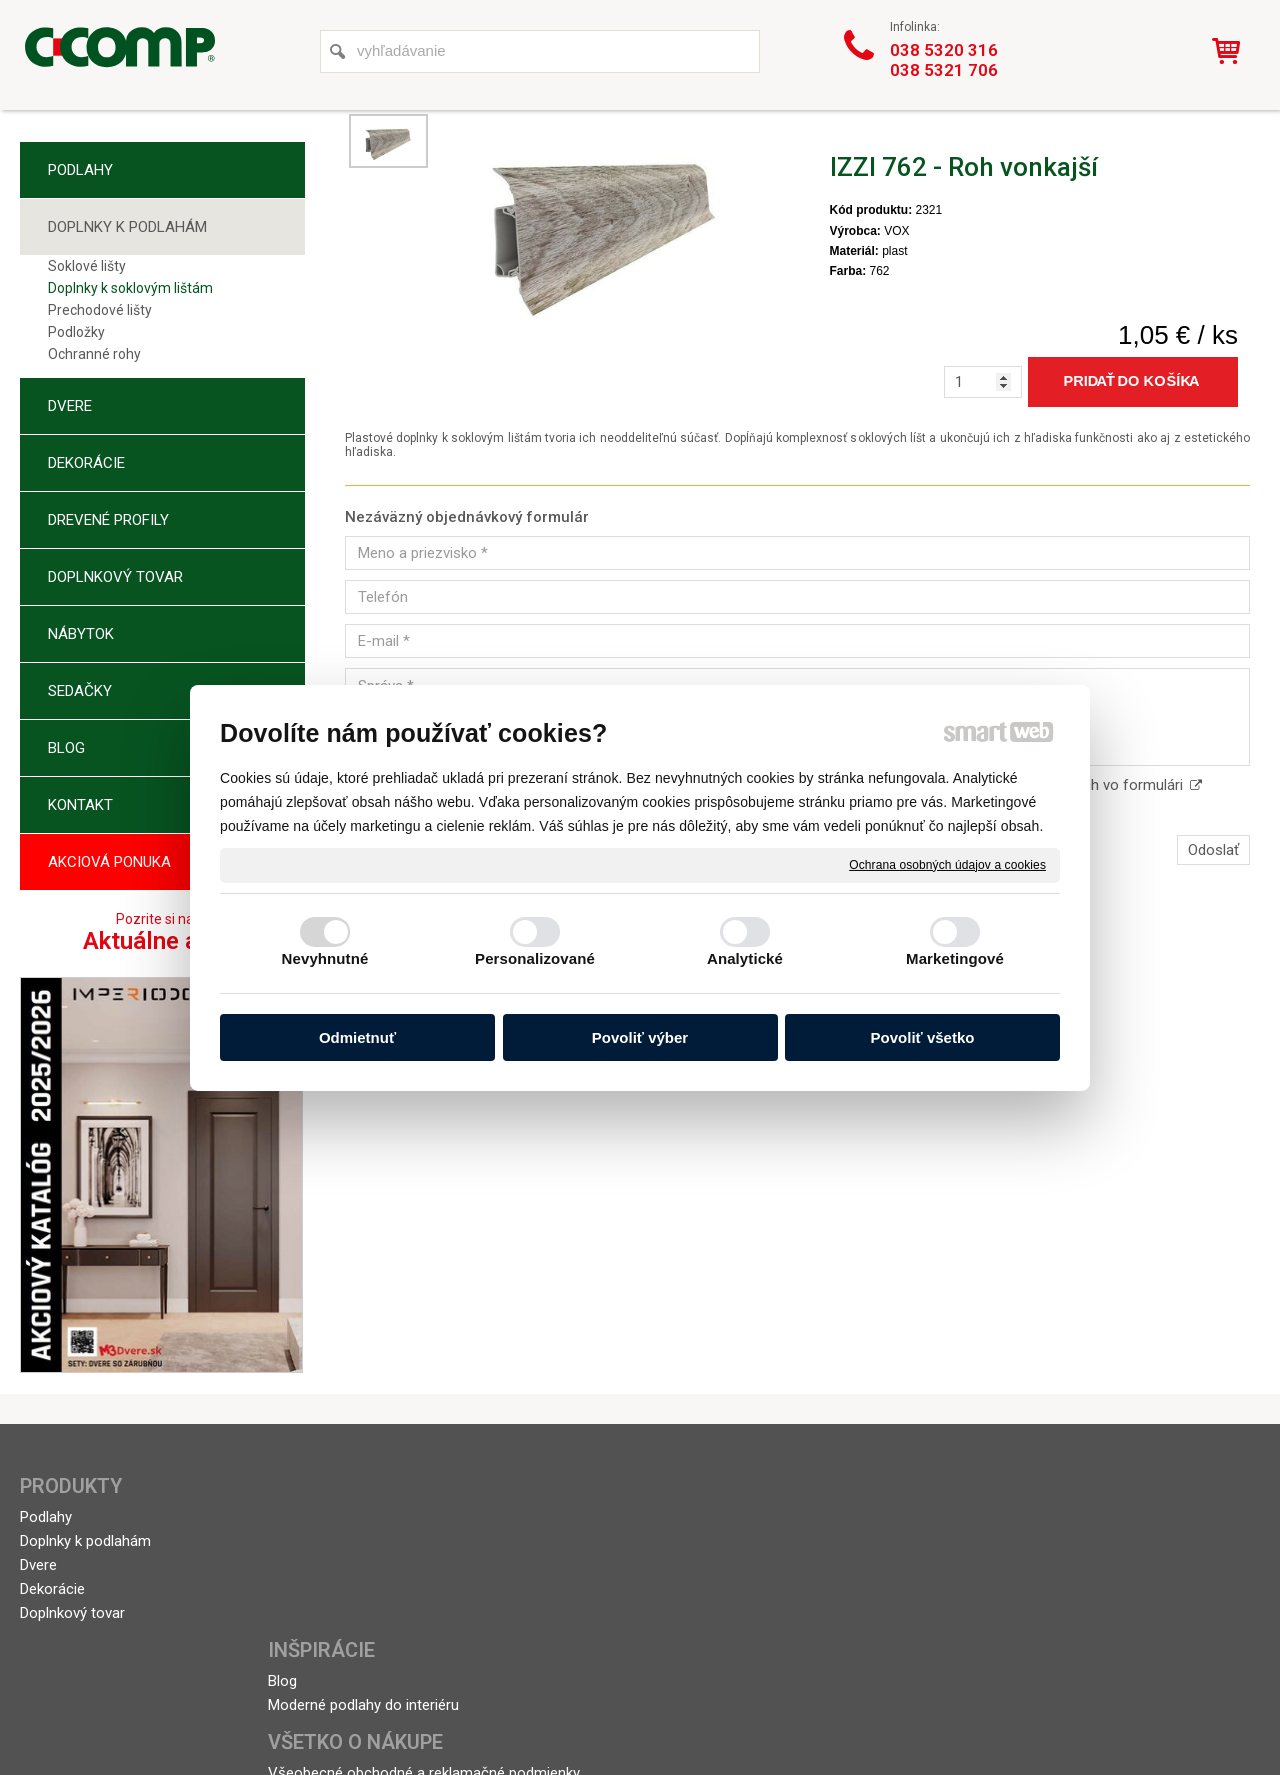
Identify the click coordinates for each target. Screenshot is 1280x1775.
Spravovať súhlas (962, 1697)
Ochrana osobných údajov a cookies (947, 864)
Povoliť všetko (923, 1037)
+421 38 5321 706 (1102, 1541)
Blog (290, 1517)
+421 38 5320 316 (1102, 1517)
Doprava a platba (587, 1559)
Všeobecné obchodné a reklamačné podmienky (613, 1526)
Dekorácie (52, 1589)
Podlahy (46, 1517)
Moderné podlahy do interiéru (371, 1541)
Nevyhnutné (325, 958)
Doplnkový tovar (72, 1613)
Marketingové (955, 958)
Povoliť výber (640, 1037)
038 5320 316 (944, 50)
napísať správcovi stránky (608, 1697)
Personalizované (535, 958)
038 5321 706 (944, 70)
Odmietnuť (357, 1037)
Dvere (38, 1565)
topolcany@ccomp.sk (1115, 1565)
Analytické (745, 958)
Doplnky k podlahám (85, 1541)
